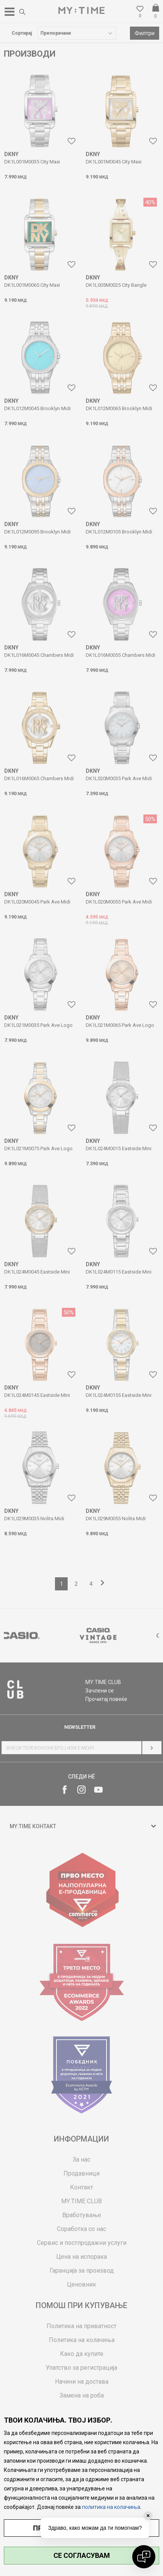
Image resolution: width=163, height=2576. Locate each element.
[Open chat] (143, 2556)
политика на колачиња (111, 2507)
